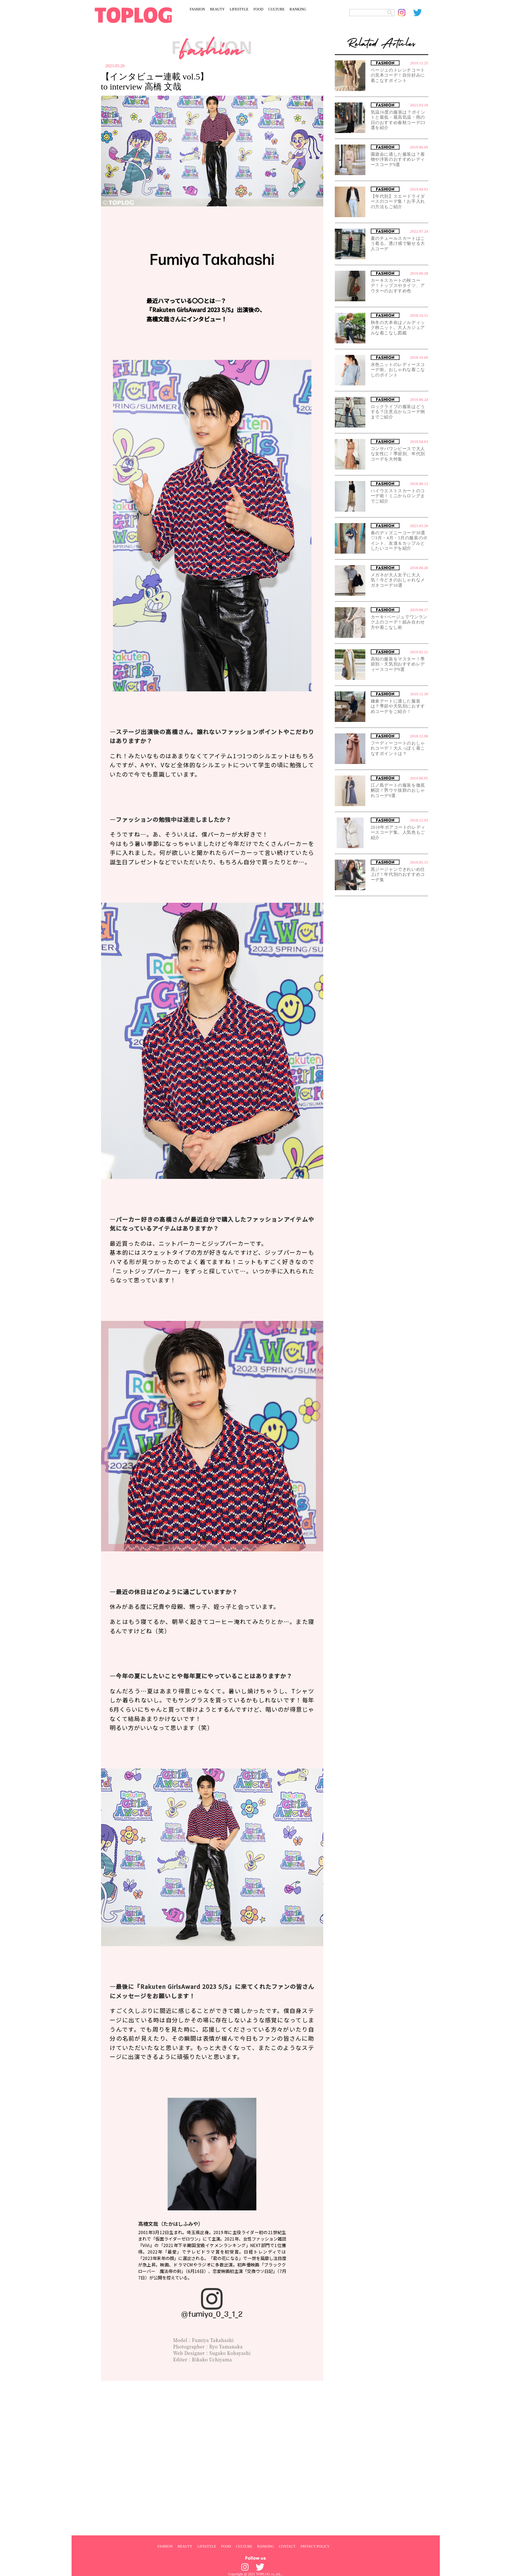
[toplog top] (133, 15)
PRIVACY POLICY (315, 2546)
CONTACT (287, 2546)
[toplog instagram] (405, 12)
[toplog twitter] (420, 12)
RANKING (297, 9)
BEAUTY (217, 9)
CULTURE (276, 9)
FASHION (197, 9)
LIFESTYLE (239, 9)
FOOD (258, 9)
